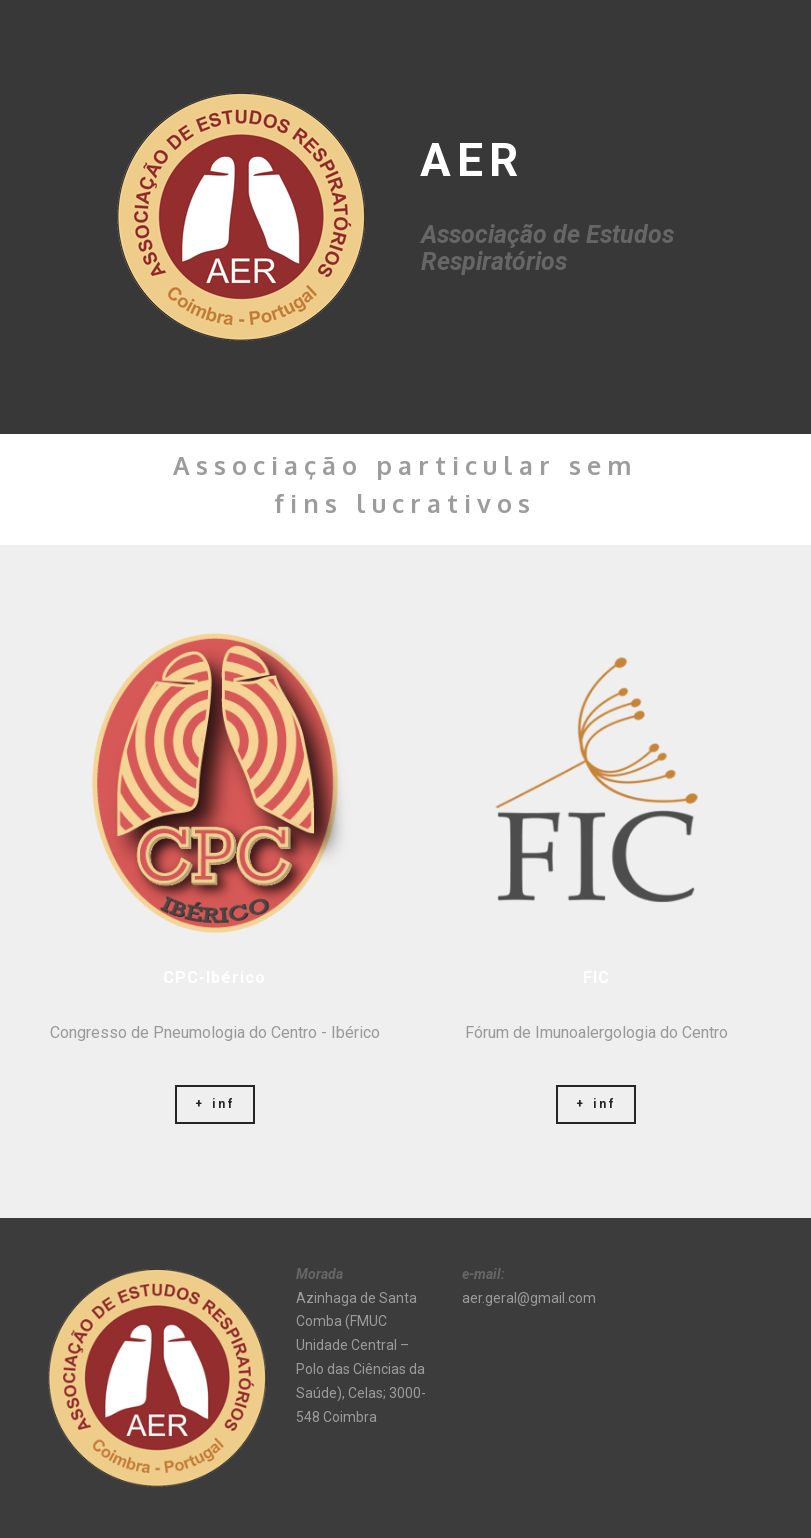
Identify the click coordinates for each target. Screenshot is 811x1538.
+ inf (215, 1104)
